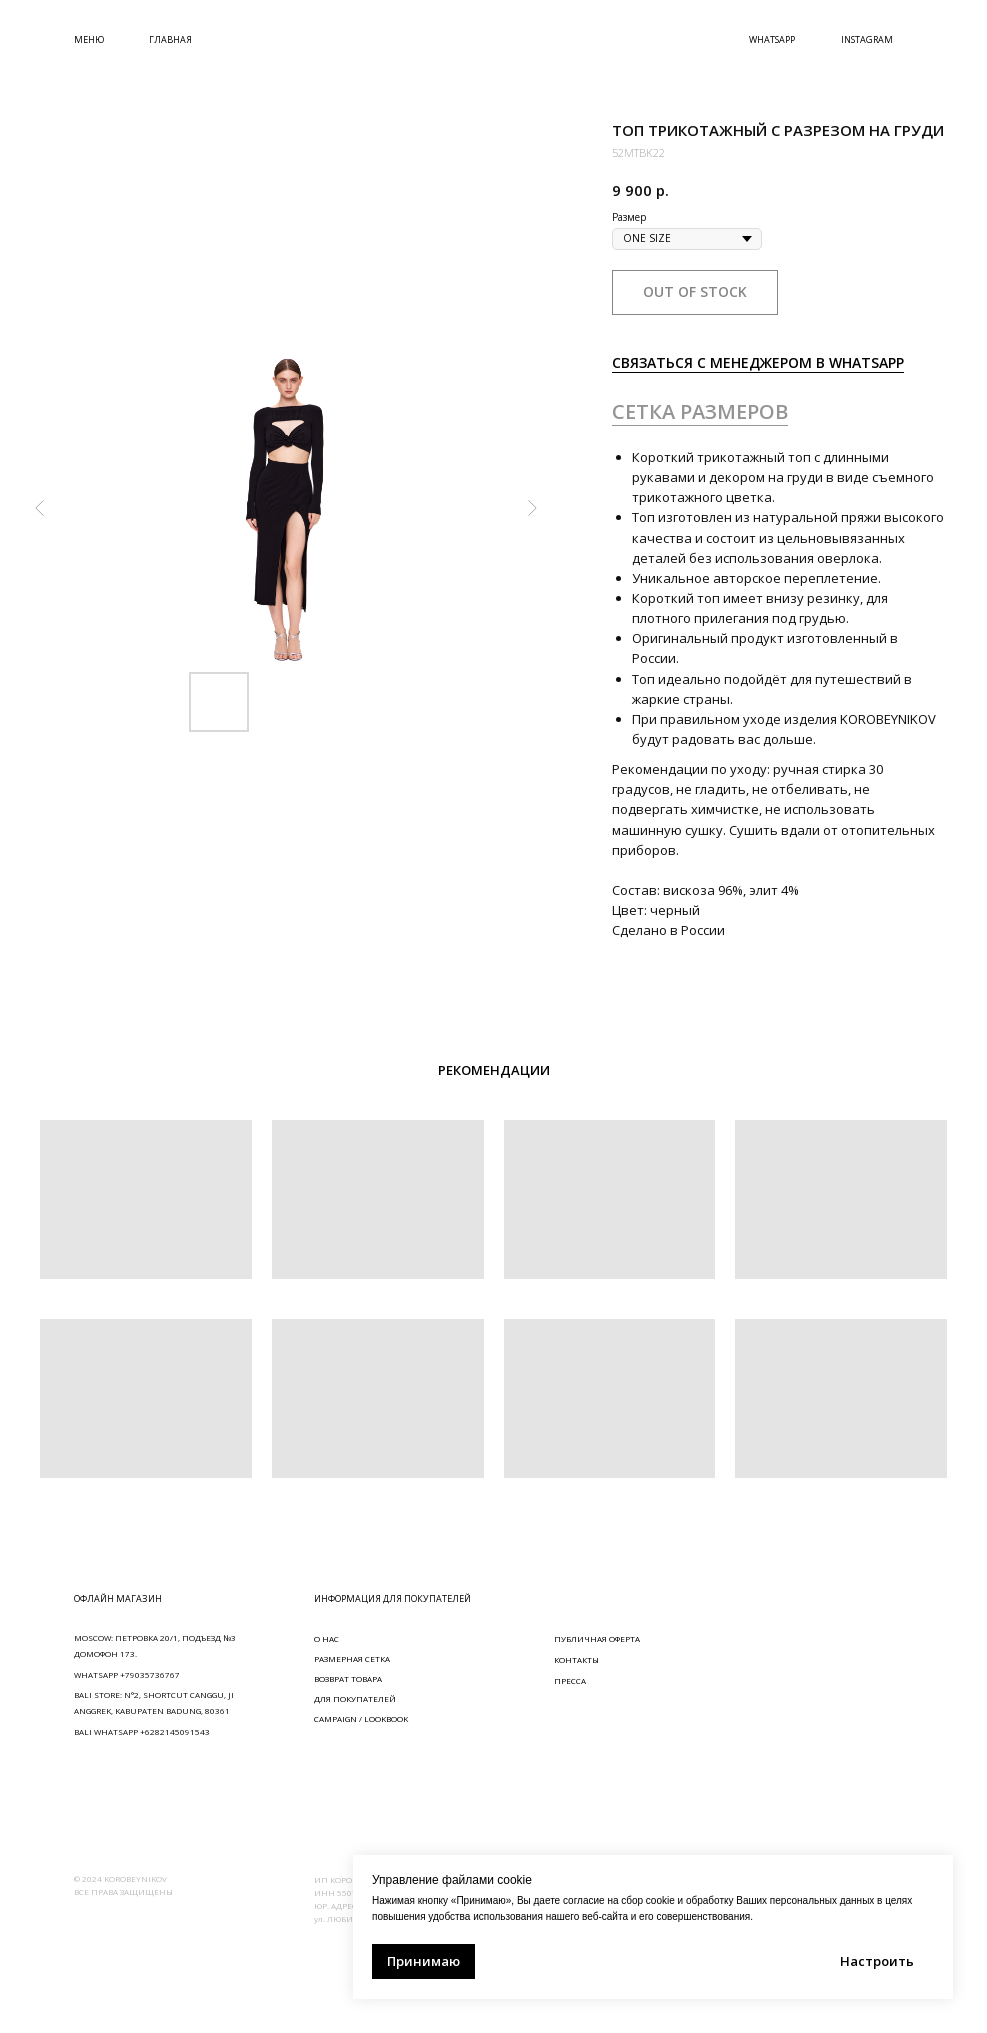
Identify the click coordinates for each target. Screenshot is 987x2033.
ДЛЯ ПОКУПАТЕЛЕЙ (355, 1698)
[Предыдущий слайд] (40, 508)
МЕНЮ (89, 39)
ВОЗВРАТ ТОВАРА (348, 1678)
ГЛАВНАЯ (170, 39)
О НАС (326, 1638)
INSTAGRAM (867, 39)
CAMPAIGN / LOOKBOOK (361, 1718)
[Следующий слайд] (532, 508)
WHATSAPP (772, 39)
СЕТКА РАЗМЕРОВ (700, 411)
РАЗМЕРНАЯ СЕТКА (352, 1658)
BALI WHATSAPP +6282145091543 (142, 1731)
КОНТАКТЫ (576, 1659)
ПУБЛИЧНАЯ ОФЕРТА (597, 1638)
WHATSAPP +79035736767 (127, 1674)
